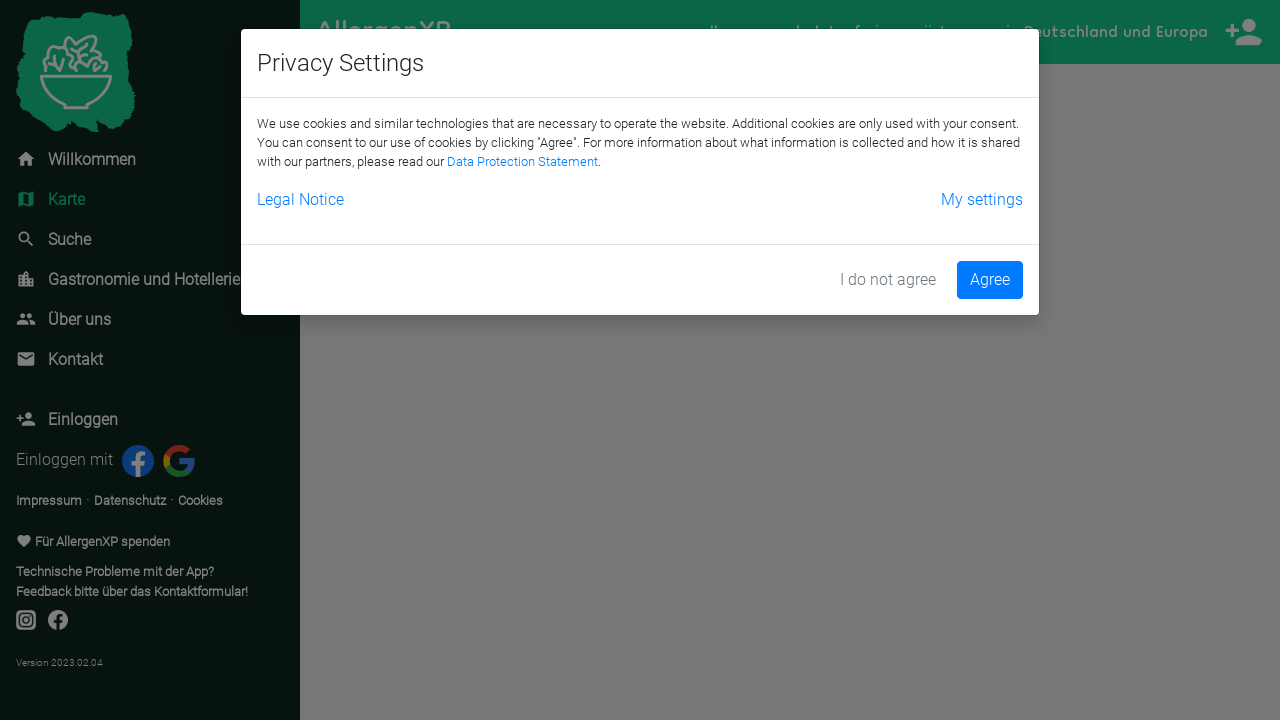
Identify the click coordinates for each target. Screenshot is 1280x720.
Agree (990, 279)
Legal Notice (300, 199)
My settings (982, 199)
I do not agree (888, 279)
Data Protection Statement (522, 161)
